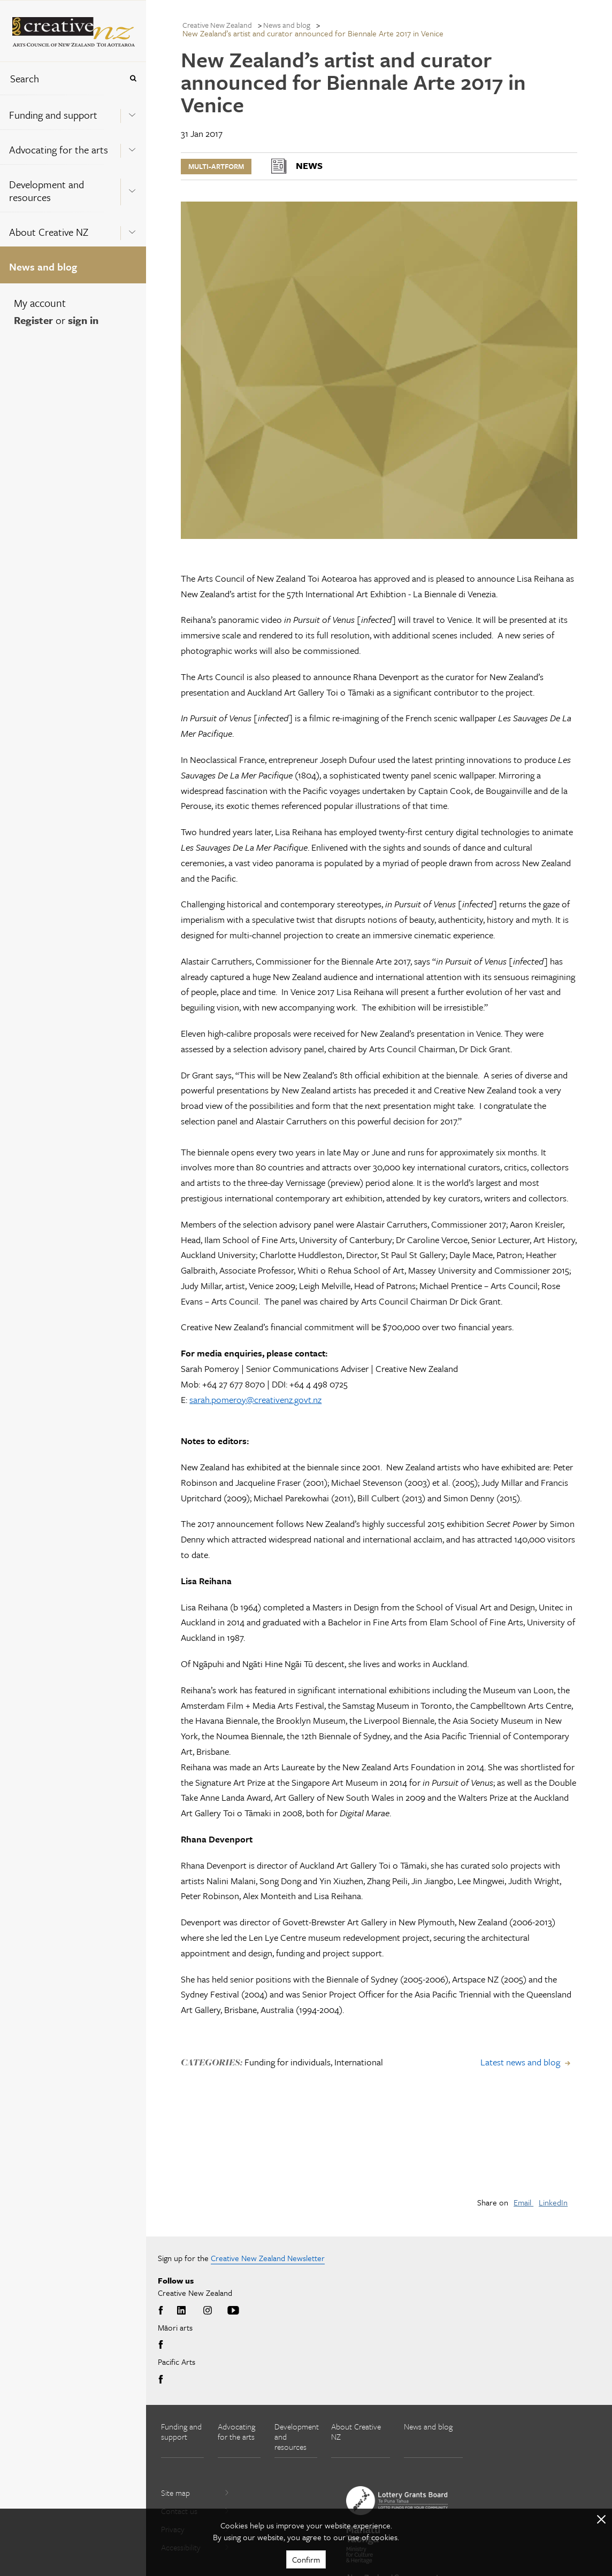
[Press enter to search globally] (133, 78)
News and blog (43, 266)
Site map (195, 2492)
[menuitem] (73, 112)
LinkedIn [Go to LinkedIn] (181, 2310)
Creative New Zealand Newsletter (268, 2258)
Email (523, 2202)
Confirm (306, 2559)
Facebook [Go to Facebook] (162, 2310)
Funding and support (53, 114)
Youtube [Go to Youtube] (233, 2310)
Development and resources (46, 190)
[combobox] (61, 78)
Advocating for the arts (58, 149)
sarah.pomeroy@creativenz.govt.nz (255, 1399)
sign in (83, 320)
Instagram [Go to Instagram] (207, 2310)
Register (33, 320)
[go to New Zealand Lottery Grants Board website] (397, 2500)
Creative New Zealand (217, 24)
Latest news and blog (520, 2062)
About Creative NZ (48, 232)
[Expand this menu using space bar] (132, 112)
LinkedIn (553, 2202)
